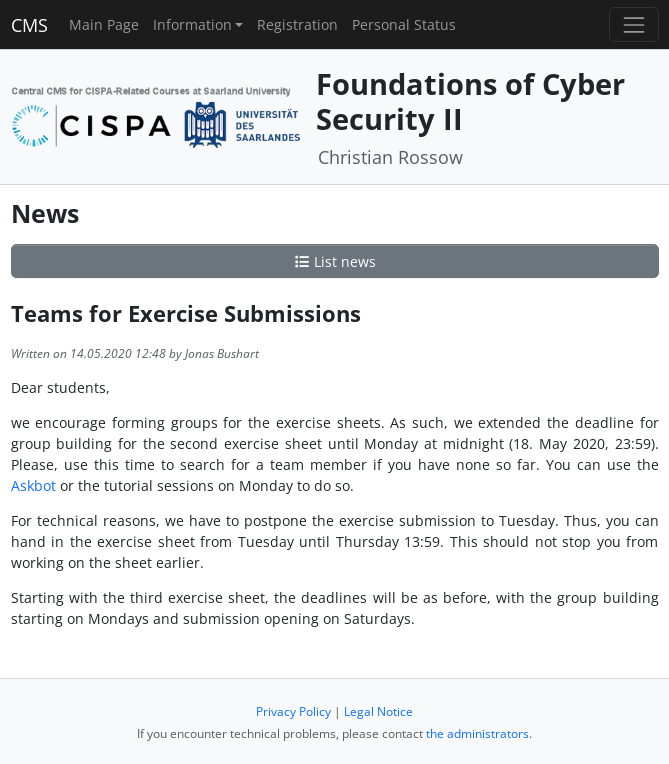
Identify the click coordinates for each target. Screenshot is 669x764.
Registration (297, 24)
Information (192, 24)
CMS (29, 25)
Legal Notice (378, 711)
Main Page (104, 24)
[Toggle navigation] (633, 24)
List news (335, 261)
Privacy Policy (293, 711)
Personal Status (404, 24)
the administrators (477, 733)
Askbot (33, 485)
